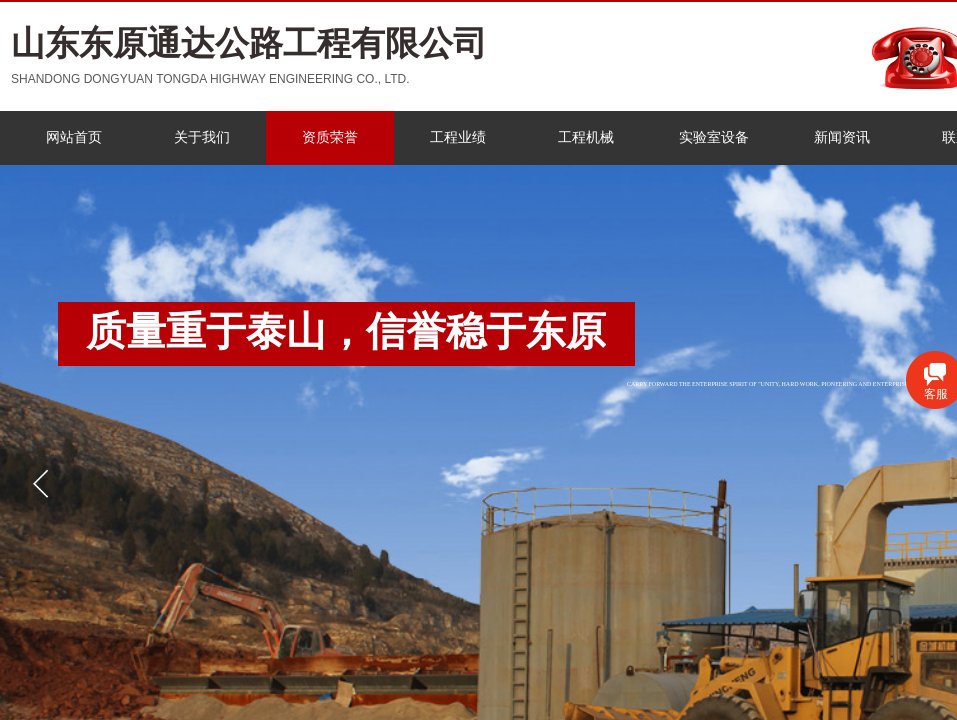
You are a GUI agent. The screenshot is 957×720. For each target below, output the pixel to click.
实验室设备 (714, 137)
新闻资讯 (842, 137)
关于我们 (202, 137)
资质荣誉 (330, 137)
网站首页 (74, 137)
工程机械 (586, 137)
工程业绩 (458, 137)
